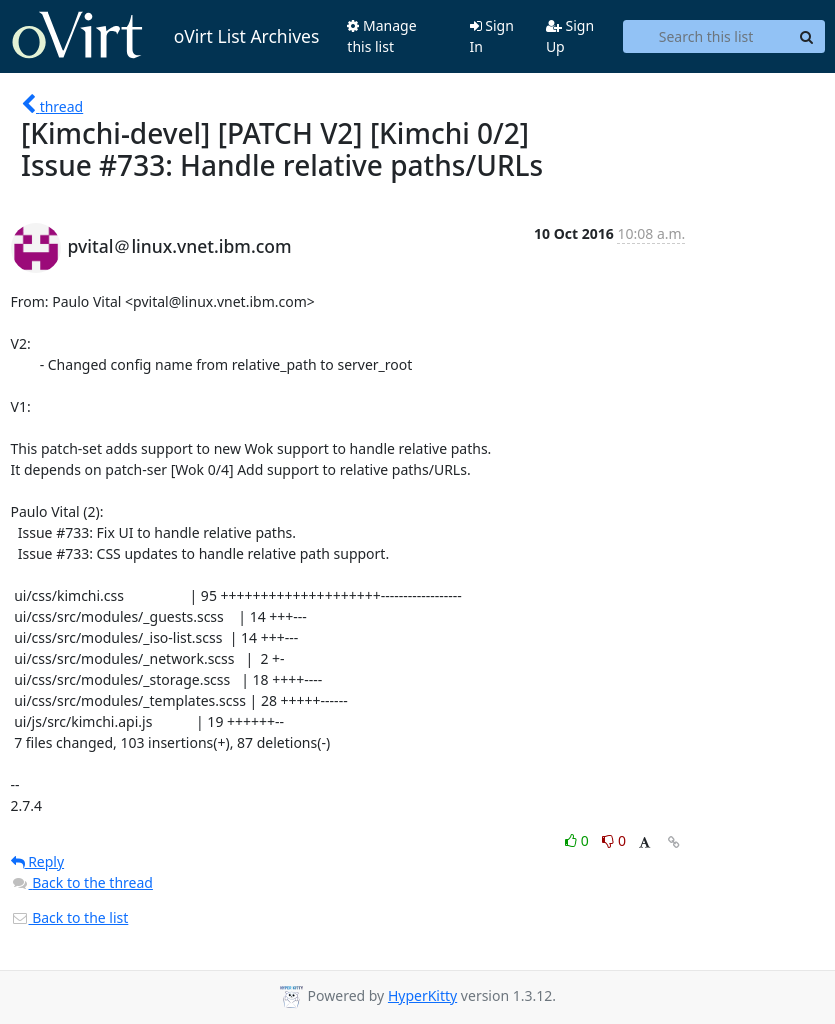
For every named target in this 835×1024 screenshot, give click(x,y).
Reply (38, 861)
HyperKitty (422, 995)
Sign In (492, 36)
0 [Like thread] (578, 840)
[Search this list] (706, 37)
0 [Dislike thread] (614, 840)
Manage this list (381, 36)
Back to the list (70, 917)
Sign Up (570, 36)
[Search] (807, 37)
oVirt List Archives (165, 36)
